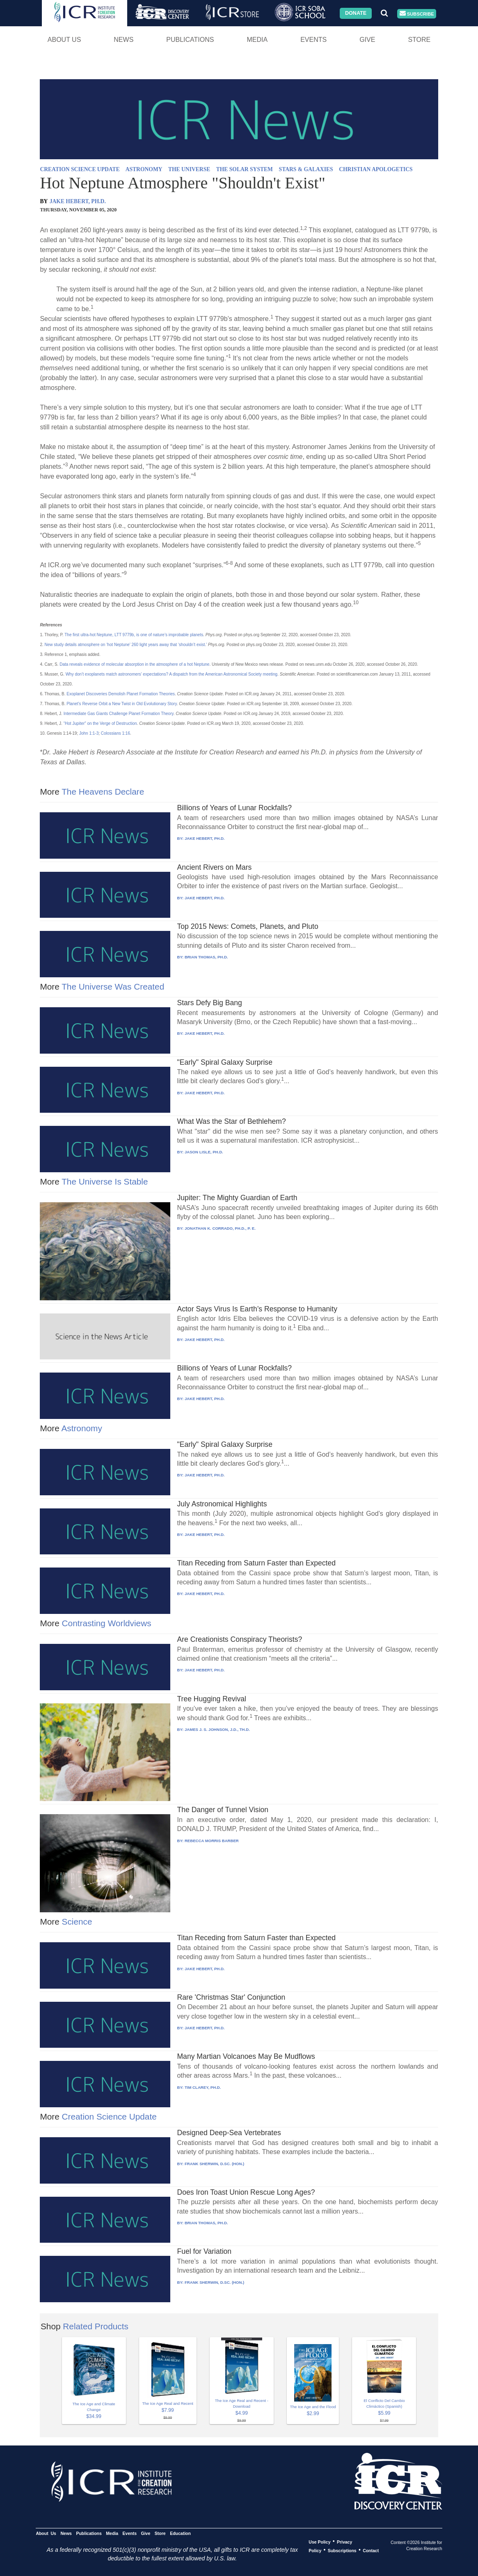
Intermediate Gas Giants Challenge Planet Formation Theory (119, 713)
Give (367, 39)
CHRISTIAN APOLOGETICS (375, 169)
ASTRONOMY (144, 169)
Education (180, 2532)
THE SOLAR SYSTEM (244, 169)
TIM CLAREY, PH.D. (203, 2087)
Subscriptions (342, 2550)
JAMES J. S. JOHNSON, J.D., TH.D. (217, 1729)
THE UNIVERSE (189, 169)
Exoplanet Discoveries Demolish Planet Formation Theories (120, 694)
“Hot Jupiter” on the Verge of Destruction (100, 723)
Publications (190, 39)
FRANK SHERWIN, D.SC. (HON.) (214, 2163)
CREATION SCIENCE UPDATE (79, 169)
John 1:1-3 (88, 733)
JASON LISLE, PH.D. (204, 1152)
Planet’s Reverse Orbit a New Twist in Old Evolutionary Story (121, 703)
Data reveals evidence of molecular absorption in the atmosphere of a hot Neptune (134, 664)
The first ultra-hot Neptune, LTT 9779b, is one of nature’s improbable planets (133, 635)
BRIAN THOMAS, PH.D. (206, 957)
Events (313, 39)
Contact (371, 2550)
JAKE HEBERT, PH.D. (78, 201)
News (123, 39)
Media (257, 39)
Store (419, 39)
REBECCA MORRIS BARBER (212, 1840)
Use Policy (319, 2541)
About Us (64, 39)
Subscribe (417, 13)
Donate (355, 13)
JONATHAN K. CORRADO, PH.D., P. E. (220, 1228)
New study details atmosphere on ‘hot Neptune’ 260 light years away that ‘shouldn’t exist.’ (126, 644)
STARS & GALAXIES (306, 169)
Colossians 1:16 (115, 733)
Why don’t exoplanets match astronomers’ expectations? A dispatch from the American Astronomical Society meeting (172, 674)
